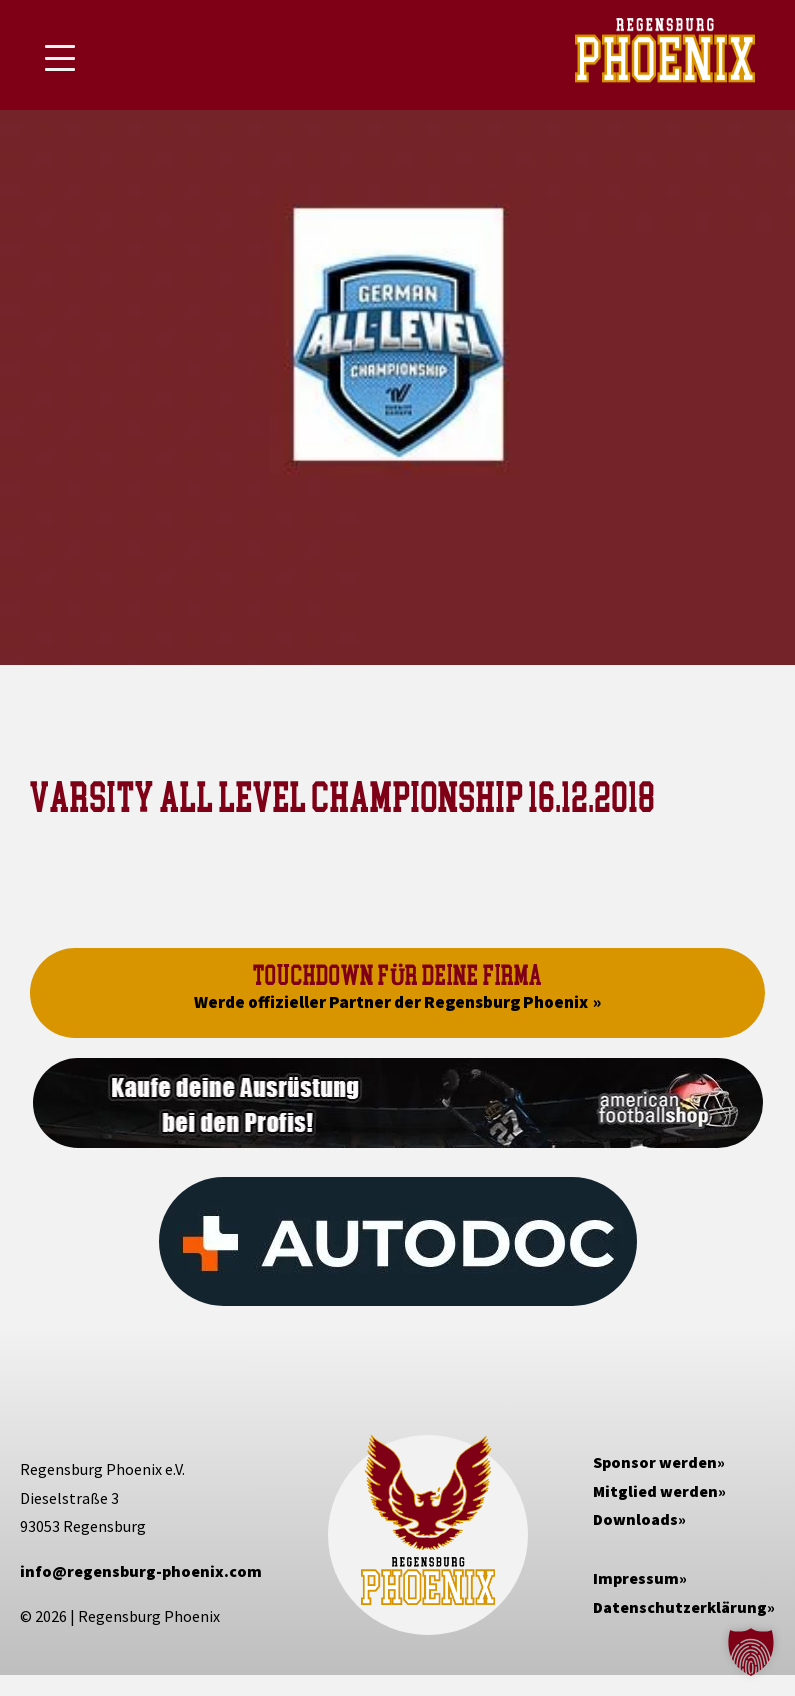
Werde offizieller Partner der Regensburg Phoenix (391, 1002)
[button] (751, 1652)
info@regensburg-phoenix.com (141, 1571)
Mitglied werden (655, 1491)
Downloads (635, 1519)
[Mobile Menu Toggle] (60, 58)
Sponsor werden (655, 1462)
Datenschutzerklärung (680, 1607)
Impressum (636, 1578)
